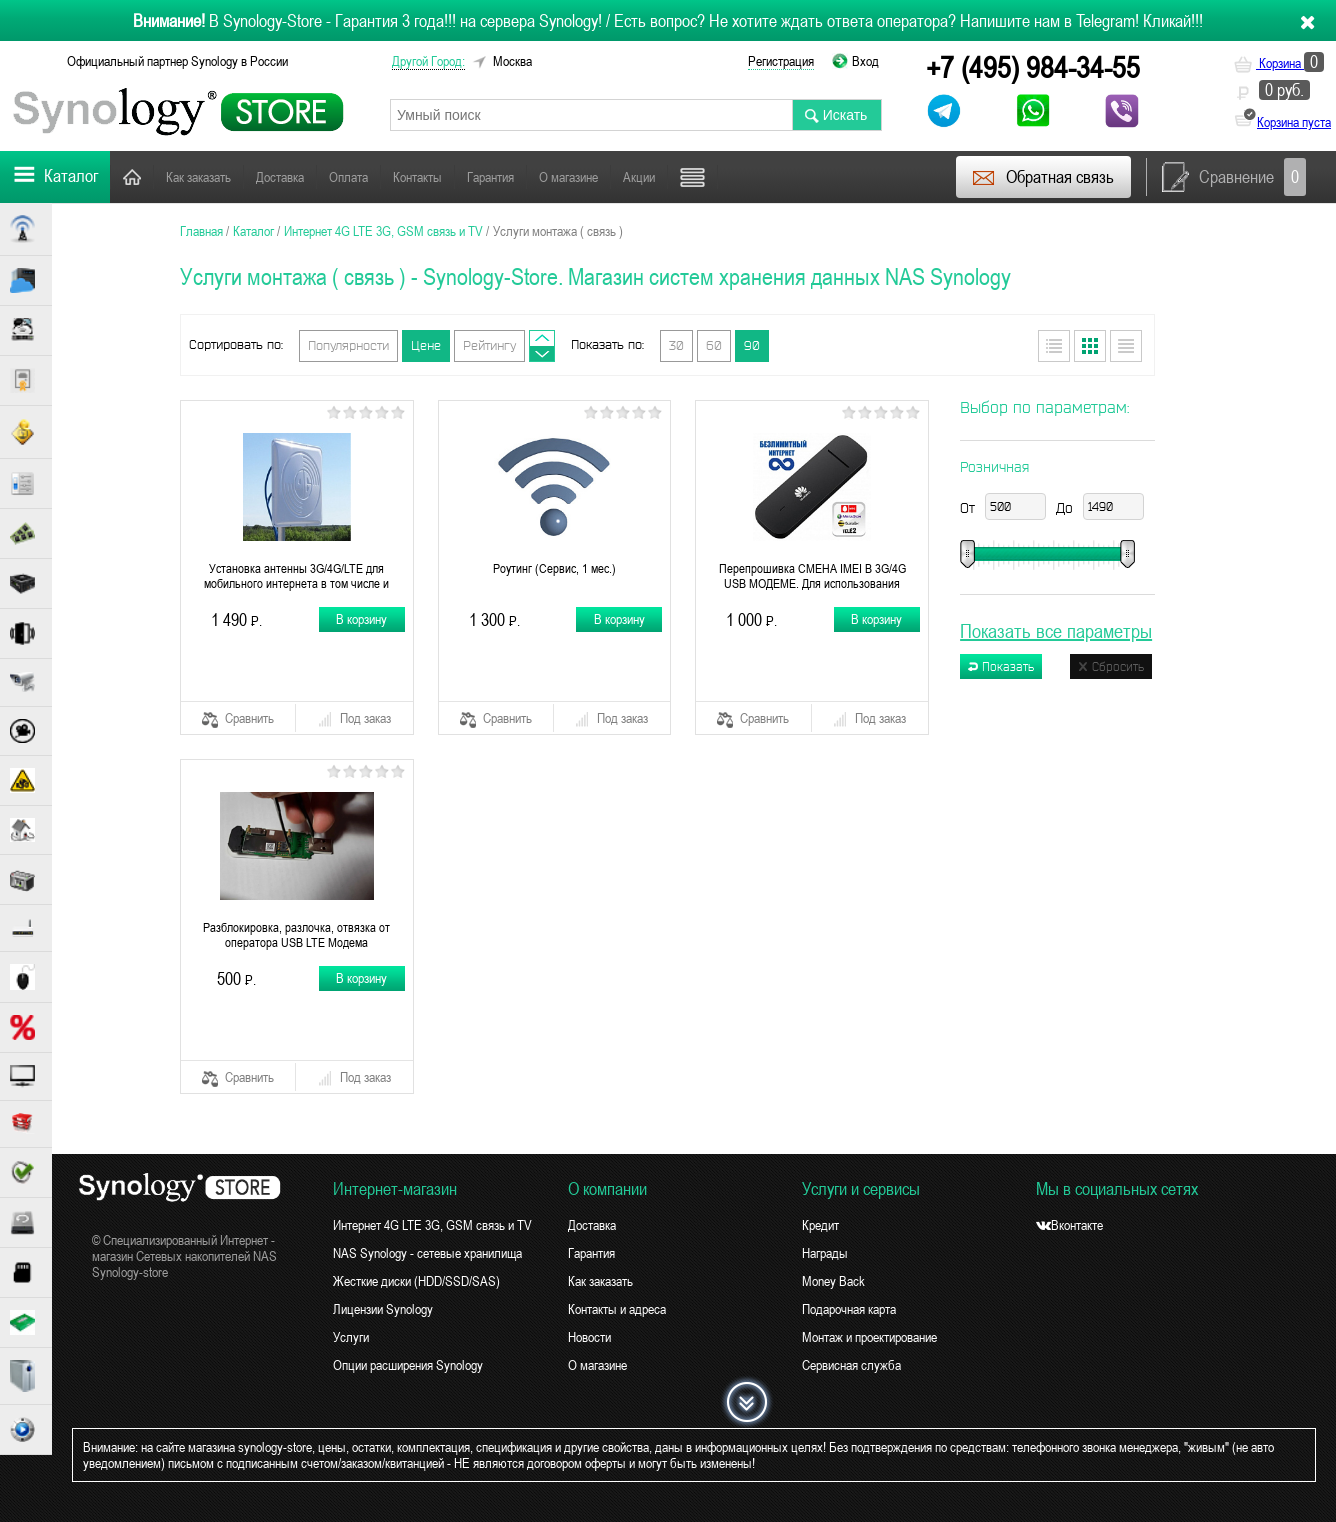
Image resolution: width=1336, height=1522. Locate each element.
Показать (1001, 666)
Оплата (348, 177)
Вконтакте (1069, 1225)
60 (714, 345)
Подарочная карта (849, 1309)
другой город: (428, 61)
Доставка (280, 177)
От (967, 508)
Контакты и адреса (617, 1309)
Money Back (833, 1281)
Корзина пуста (1294, 122)
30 (676, 345)
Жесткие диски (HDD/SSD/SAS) (416, 1281)
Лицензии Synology (383, 1309)
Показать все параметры (1056, 630)
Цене (426, 345)
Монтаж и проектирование (869, 1337)
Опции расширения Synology (408, 1365)
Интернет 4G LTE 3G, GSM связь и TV (432, 1225)
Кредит (820, 1225)
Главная (132, 176)
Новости (589, 1337)
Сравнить (238, 719)
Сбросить (1111, 666)
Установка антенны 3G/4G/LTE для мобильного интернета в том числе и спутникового (296, 576)
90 (752, 345)
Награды (825, 1253)
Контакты (417, 177)
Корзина (1279, 63)
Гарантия (490, 177)
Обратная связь (1042, 177)
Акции (639, 177)
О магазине (568, 177)
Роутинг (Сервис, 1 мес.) (554, 568)
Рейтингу (489, 345)
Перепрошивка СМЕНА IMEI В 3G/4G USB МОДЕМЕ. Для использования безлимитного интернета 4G (812, 576)
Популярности (348, 345)
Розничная (994, 467)
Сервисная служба (851, 1365)
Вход (865, 61)
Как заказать (198, 177)
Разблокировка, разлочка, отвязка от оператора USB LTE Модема (296, 935)
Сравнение (1234, 177)
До (1064, 508)
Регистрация (781, 61)
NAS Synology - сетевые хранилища (427, 1253)
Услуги (351, 1337)
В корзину (361, 619)
